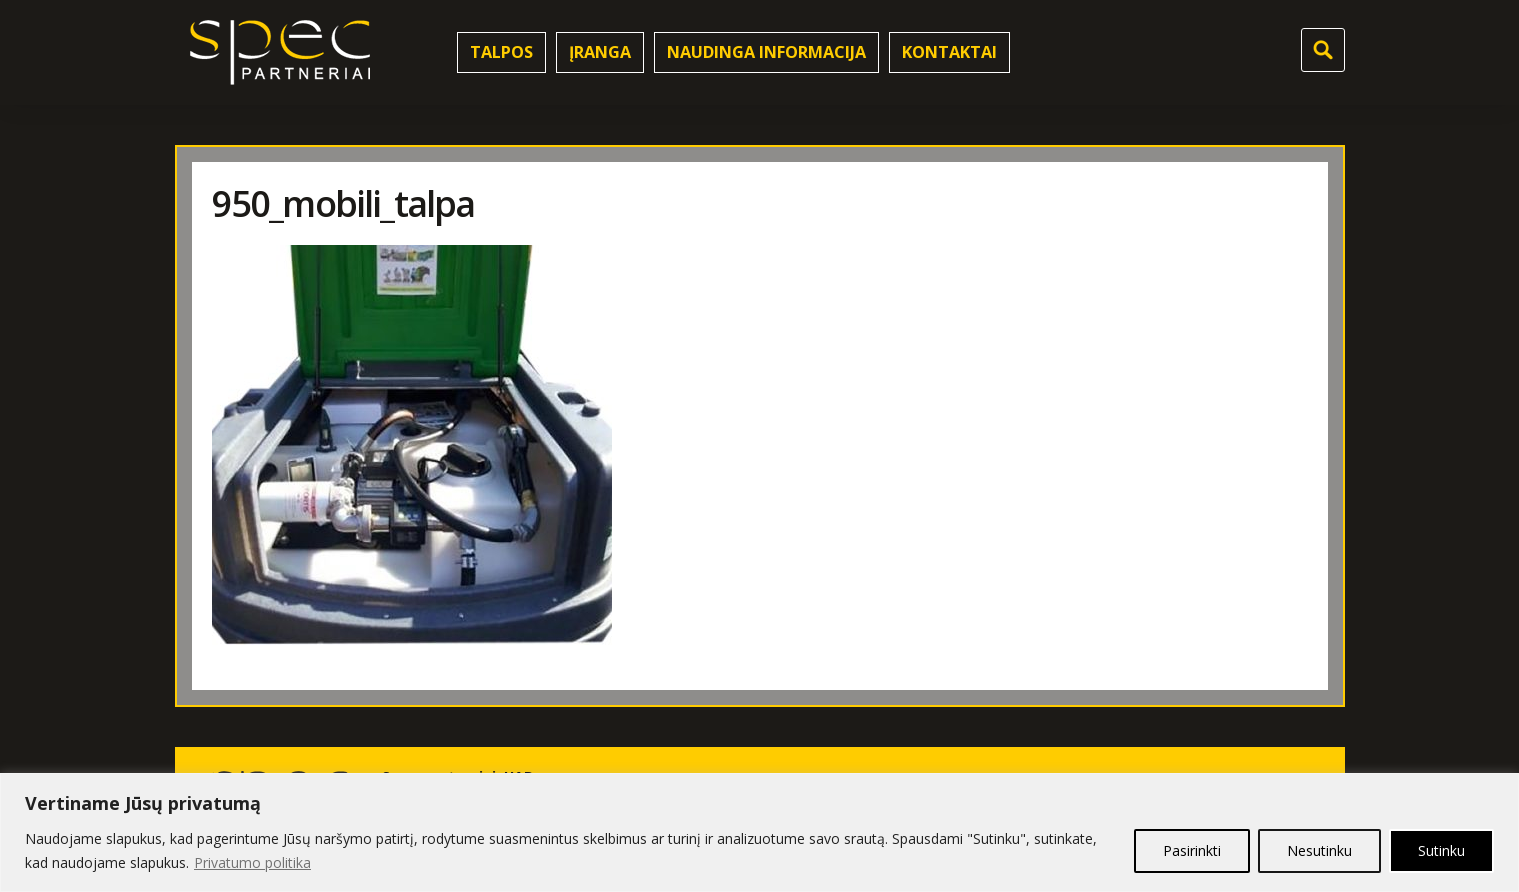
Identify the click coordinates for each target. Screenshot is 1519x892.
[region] (759, 832)
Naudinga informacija (766, 52)
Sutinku (1441, 850)
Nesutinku (1319, 850)
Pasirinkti (1192, 850)
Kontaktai (949, 52)
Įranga (600, 52)
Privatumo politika (252, 862)
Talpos (501, 52)
